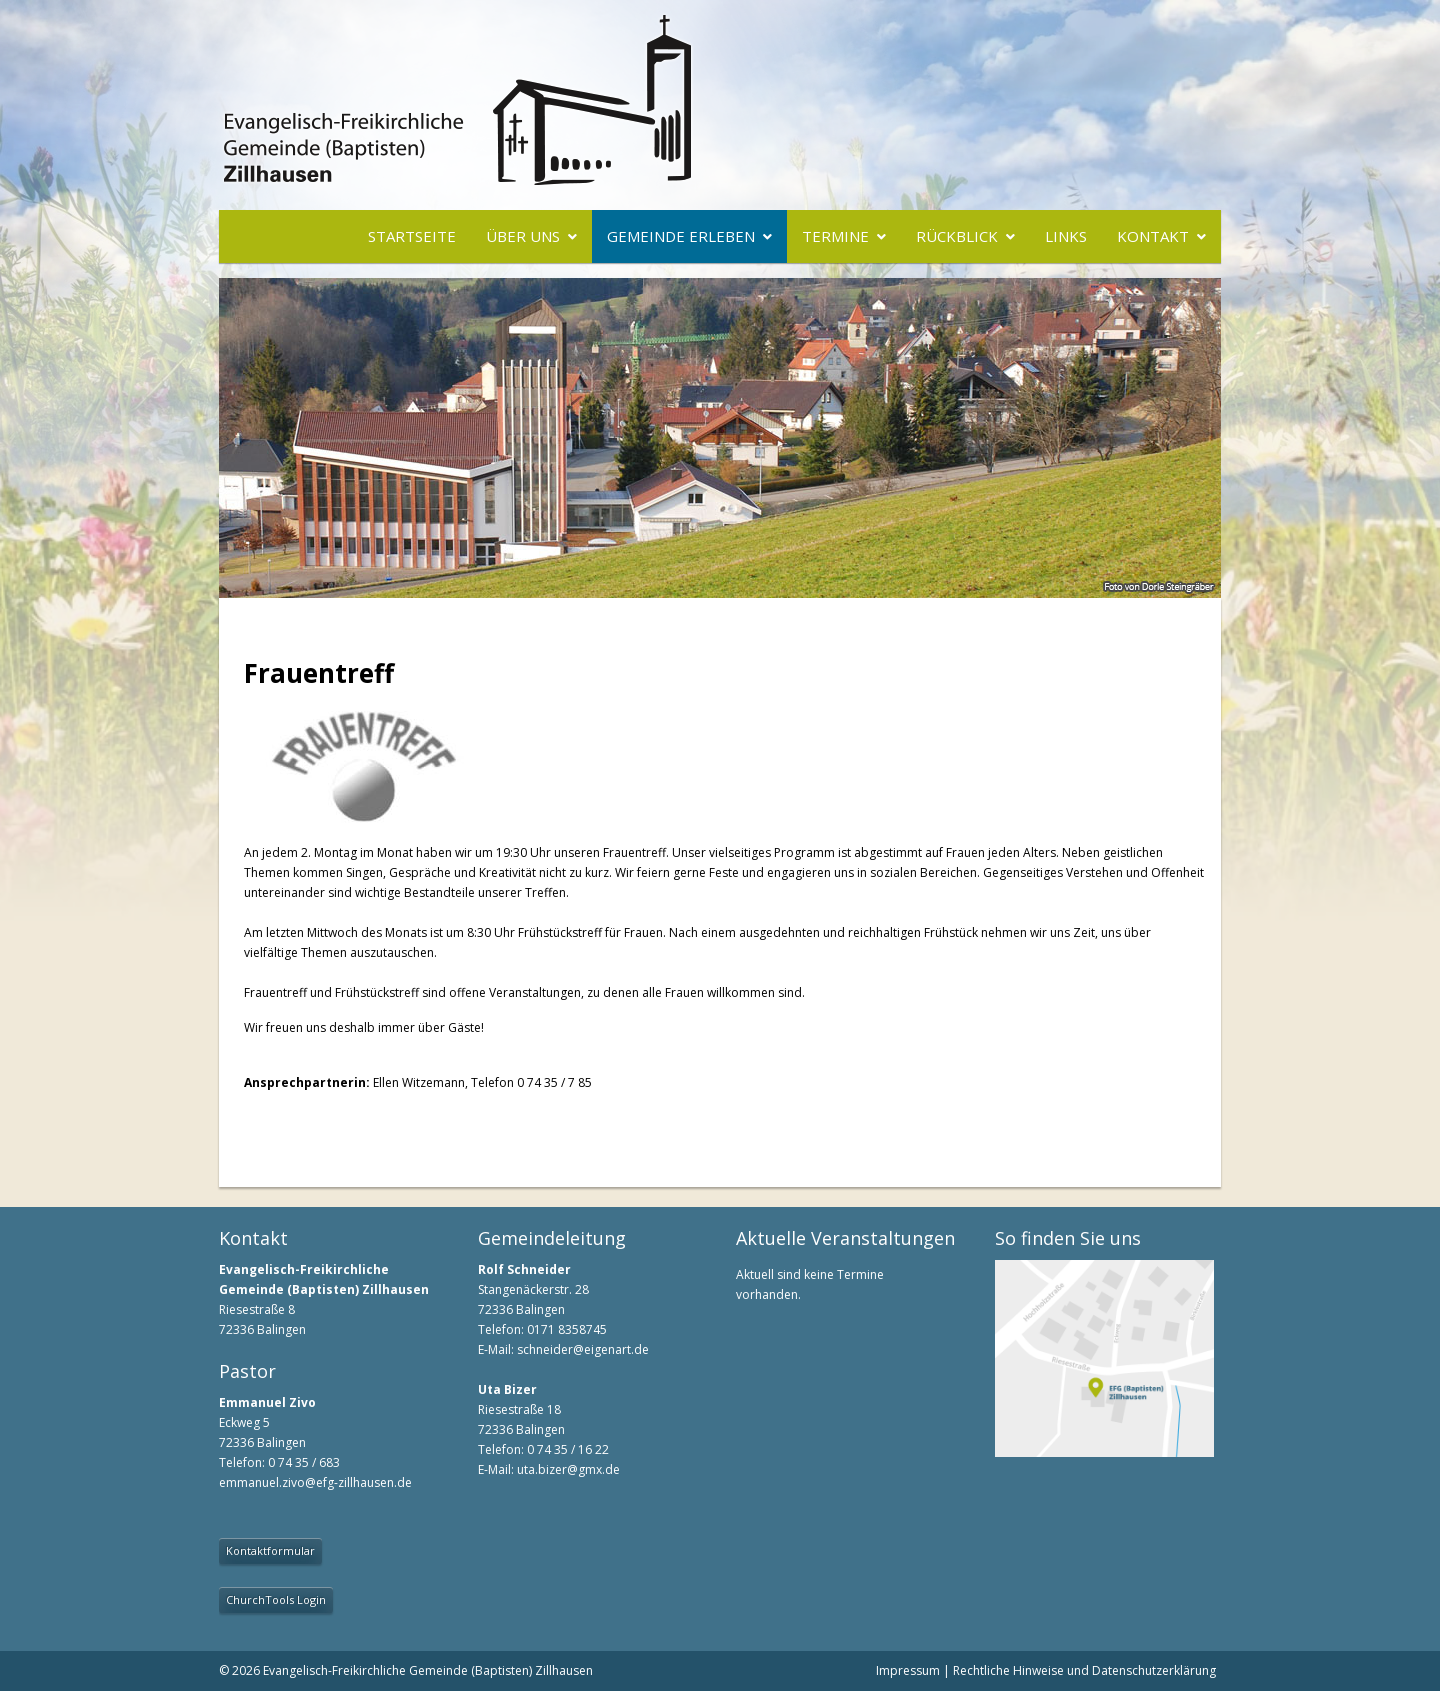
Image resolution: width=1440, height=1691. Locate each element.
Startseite (412, 236)
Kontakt (1153, 236)
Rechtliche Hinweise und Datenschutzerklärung (1084, 1670)
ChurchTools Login (276, 1599)
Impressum (908, 1670)
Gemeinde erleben (681, 236)
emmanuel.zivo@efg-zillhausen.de (315, 1482)
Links (1066, 236)
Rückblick (957, 236)
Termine (835, 236)
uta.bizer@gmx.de (568, 1469)
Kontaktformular (270, 1550)
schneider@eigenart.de (583, 1349)
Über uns (523, 236)
